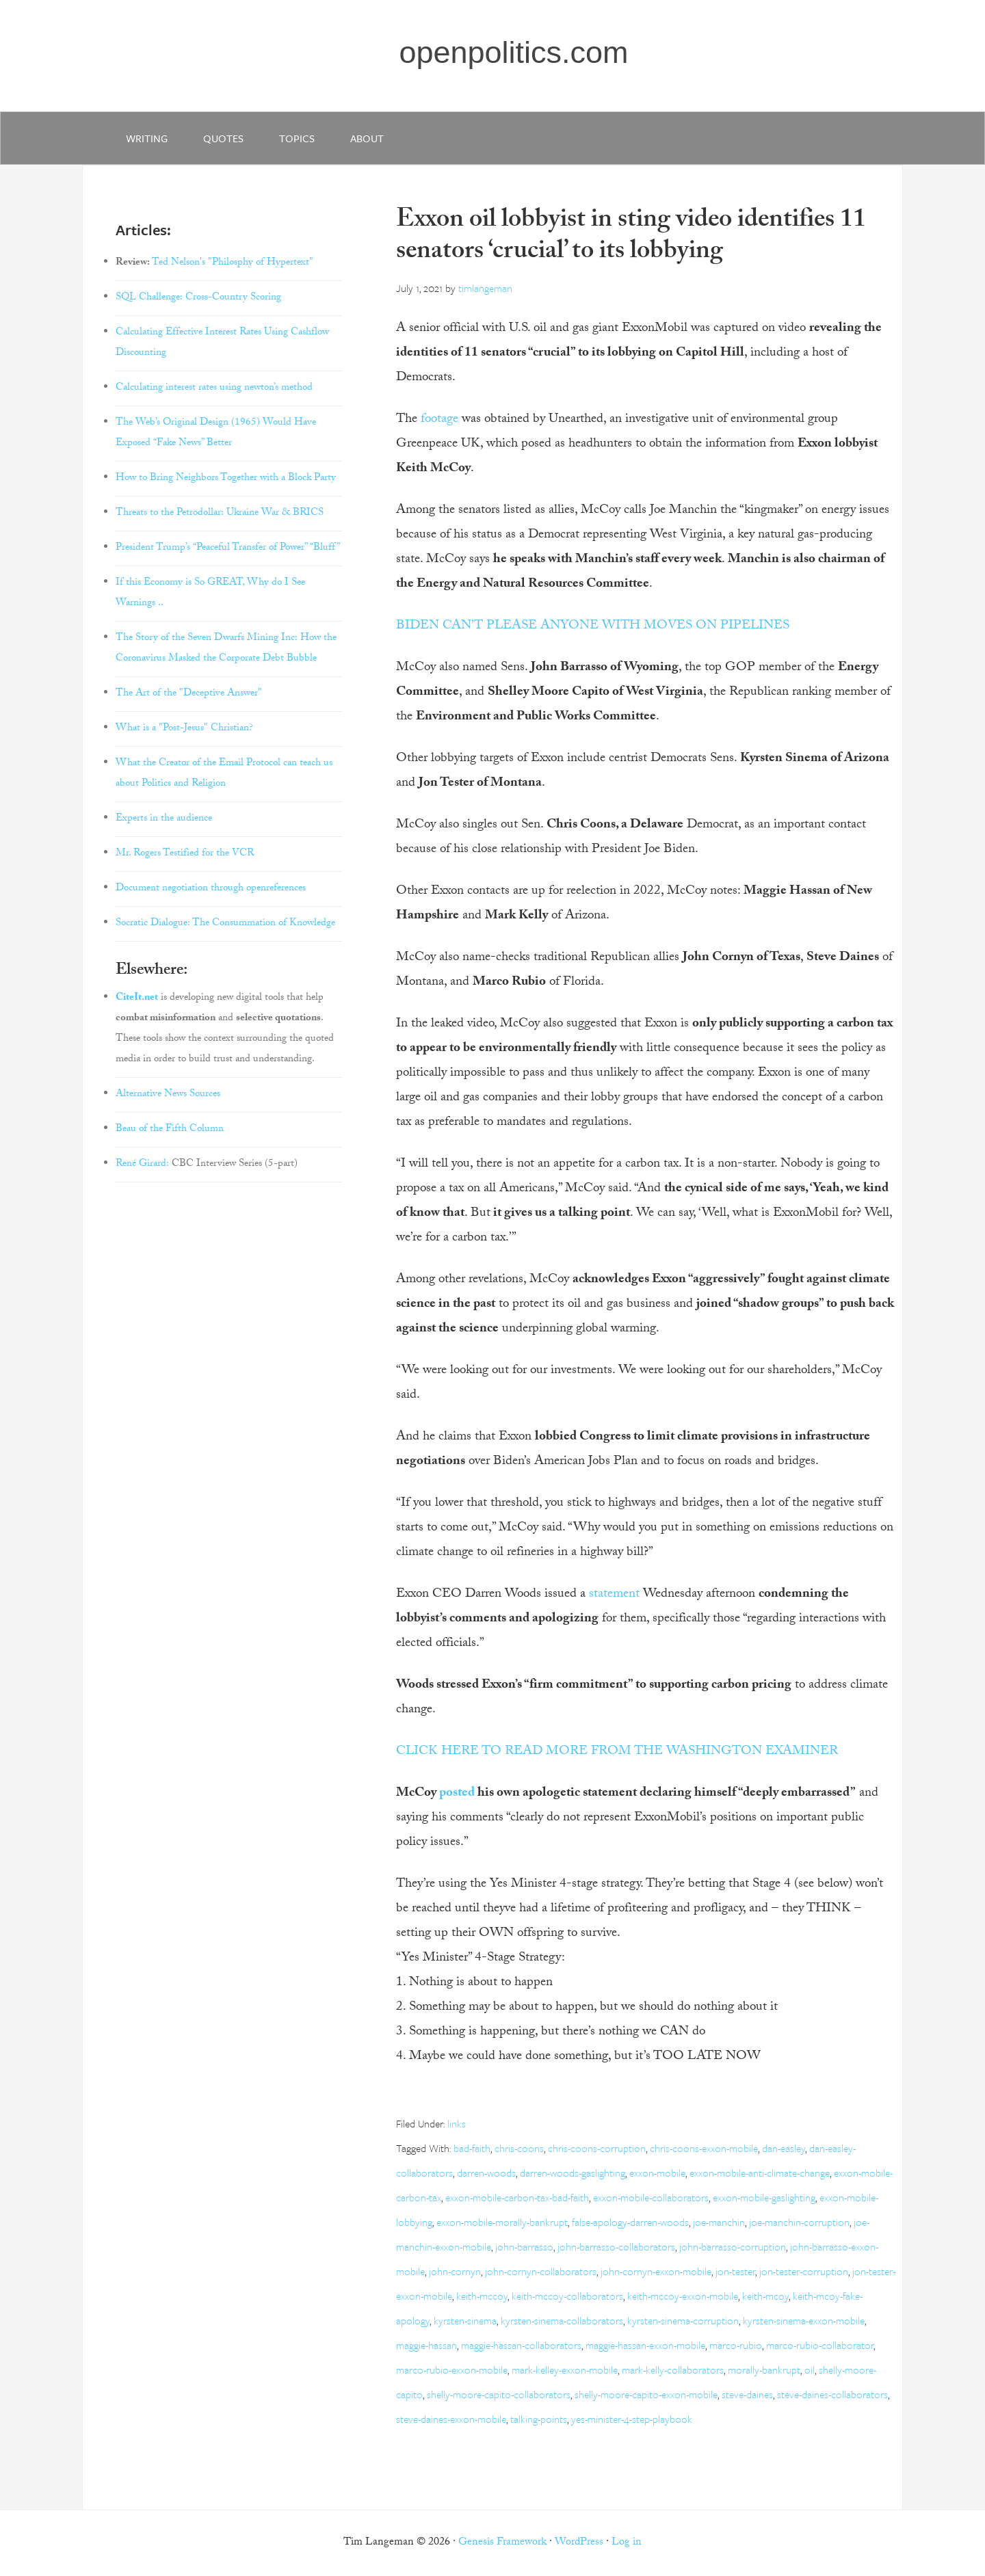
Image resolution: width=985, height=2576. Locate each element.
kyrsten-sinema (465, 2320)
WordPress (579, 2543)
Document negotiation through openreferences (211, 889)
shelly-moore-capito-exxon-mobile (646, 2394)
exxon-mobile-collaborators (651, 2197)
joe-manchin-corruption (799, 2221)
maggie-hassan (426, 2344)
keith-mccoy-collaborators (567, 2295)
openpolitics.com (513, 52)
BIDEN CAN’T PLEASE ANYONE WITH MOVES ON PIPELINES (592, 626)
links (456, 2123)
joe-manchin (719, 2221)
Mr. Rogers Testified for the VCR (185, 854)
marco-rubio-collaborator (820, 2344)
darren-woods (486, 2172)
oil (809, 2369)
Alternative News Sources (168, 1095)
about (367, 138)
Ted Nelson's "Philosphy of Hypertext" (232, 263)
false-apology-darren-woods (630, 2221)
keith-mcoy (765, 2295)
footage (439, 420)
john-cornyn (455, 2271)
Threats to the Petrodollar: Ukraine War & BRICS (220, 513)
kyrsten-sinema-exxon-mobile (804, 2320)
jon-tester (735, 2271)
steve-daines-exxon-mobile (451, 2418)
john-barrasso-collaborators (616, 2246)
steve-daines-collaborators (832, 2394)
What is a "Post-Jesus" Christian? (184, 729)
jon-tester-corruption (803, 2271)
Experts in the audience (164, 819)
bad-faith (472, 2147)
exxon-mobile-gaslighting (764, 2197)
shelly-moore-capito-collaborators (498, 2394)
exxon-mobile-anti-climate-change (760, 2172)
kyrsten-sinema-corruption (683, 2320)
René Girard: (142, 1164)
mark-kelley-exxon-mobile (565, 2369)
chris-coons (519, 2147)
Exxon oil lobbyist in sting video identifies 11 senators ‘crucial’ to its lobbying (631, 238)
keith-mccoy (482, 2295)
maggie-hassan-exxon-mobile (645, 2344)
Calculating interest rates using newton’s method (214, 388)
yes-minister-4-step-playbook (631, 2418)
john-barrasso (524, 2246)
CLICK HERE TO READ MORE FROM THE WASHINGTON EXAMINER (617, 1752)
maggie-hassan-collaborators (521, 2344)
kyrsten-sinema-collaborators (562, 2320)
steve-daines (747, 2394)
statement (614, 1595)
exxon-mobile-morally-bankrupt (502, 2221)
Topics (297, 138)
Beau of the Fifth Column (170, 1130)
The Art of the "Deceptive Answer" (189, 694)
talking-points (538, 2418)
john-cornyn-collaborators (540, 2271)
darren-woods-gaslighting (572, 2172)
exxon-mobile (657, 2172)
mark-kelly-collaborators (673, 2369)
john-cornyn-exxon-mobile (656, 2271)
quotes (223, 138)
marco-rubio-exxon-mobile (452, 2369)
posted (457, 1794)
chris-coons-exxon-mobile (704, 2147)
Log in (627, 2543)
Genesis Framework (502, 2543)
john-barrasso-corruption (732, 2246)
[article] (645, 1909)
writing (147, 138)
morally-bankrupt (764, 2369)
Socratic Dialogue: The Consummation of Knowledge (225, 924)
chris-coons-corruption (597, 2147)
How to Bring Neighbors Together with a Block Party (226, 479)
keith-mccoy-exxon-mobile (682, 2295)
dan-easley (783, 2147)
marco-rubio (735, 2344)
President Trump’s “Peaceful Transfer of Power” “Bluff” (228, 548)
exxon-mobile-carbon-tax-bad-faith (517, 2197)
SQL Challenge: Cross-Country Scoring (198, 298)
